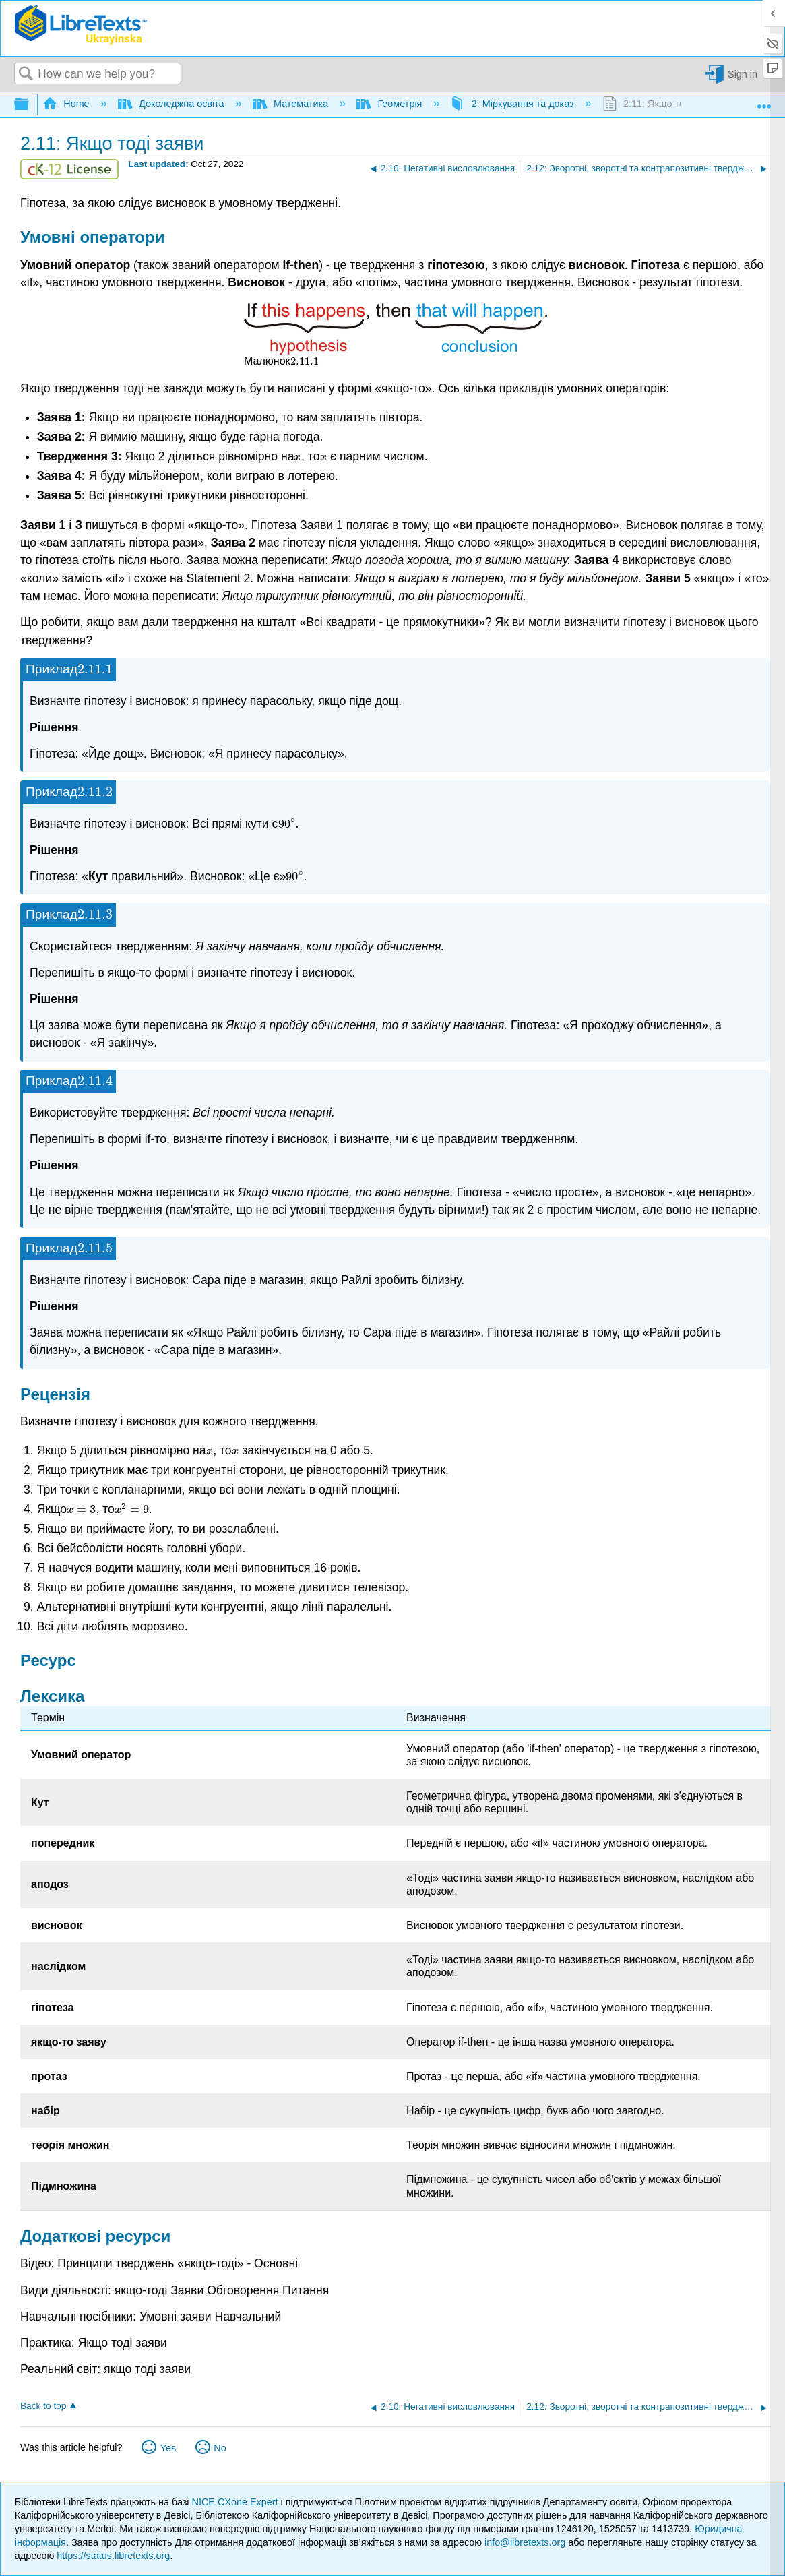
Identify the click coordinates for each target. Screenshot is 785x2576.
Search (26, 74)
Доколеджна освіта (172, 103)
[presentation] (304, 361)
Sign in (742, 74)
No (220, 2448)
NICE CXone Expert (236, 2501)
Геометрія (390, 103)
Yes (168, 2448)
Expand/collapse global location (764, 101)
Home (67, 103)
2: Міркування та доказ (513, 103)
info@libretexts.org (524, 2542)
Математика (292, 103)
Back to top (43, 2406)
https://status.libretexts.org (113, 2555)
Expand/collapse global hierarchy (30, 104)
